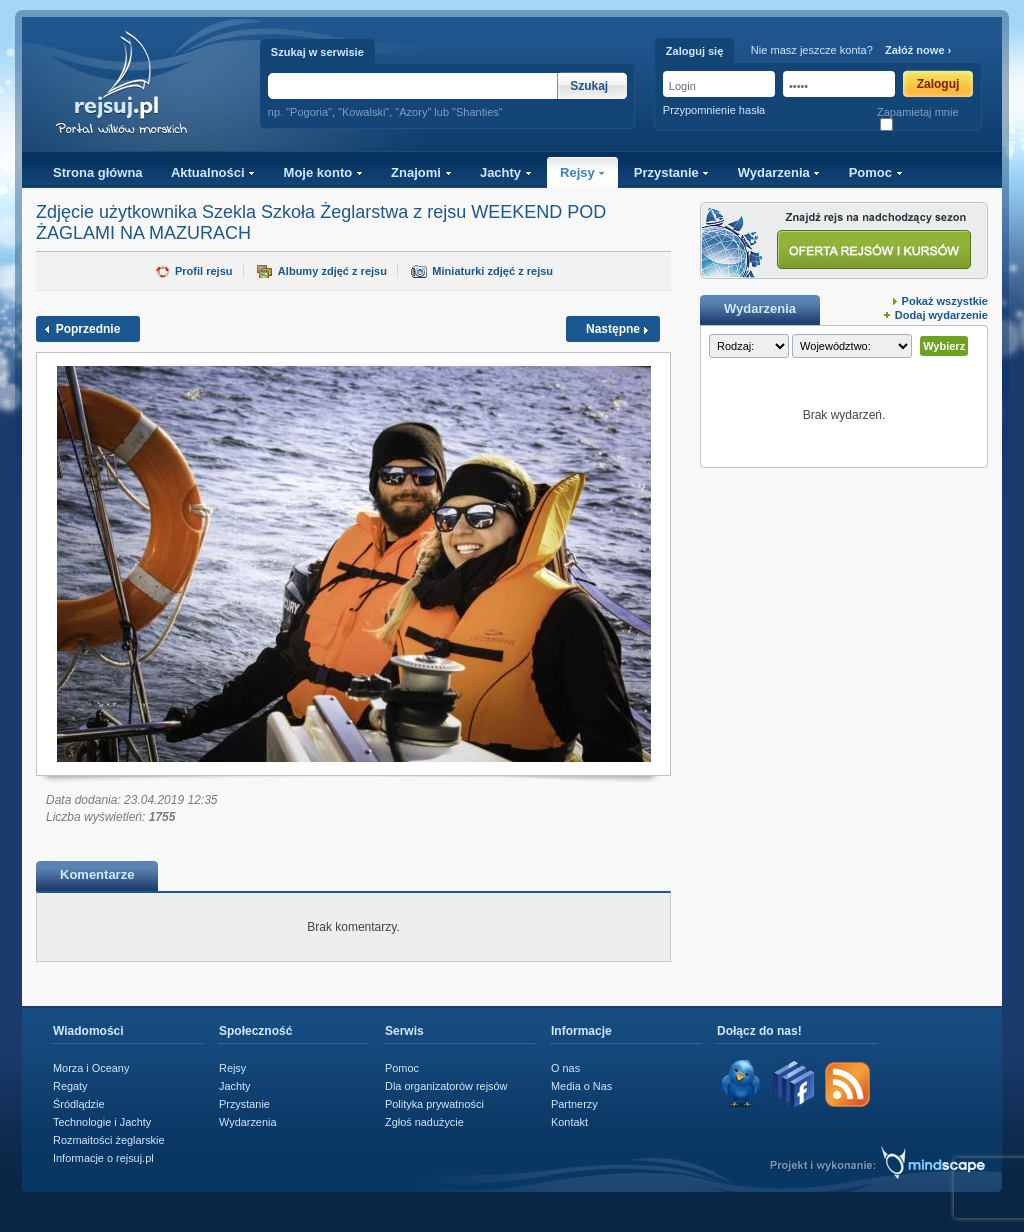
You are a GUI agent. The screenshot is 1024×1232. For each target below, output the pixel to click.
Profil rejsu (204, 271)
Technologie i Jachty (102, 1122)
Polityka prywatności (434, 1104)
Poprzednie (88, 329)
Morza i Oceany (91, 1068)
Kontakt (569, 1122)
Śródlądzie (79, 1104)
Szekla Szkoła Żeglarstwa (305, 212)
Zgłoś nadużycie (424, 1122)
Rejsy (582, 172)
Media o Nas (581, 1086)
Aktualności (213, 172)
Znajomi (421, 172)
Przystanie (672, 172)
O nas (565, 1068)
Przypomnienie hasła (714, 110)
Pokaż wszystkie (945, 301)
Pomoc (876, 172)
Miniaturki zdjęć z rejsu (492, 271)
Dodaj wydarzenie (941, 315)
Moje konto (323, 172)
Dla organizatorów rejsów (446, 1086)
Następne (613, 329)
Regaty (70, 1086)
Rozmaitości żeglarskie (109, 1140)
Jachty (506, 172)
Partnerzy (574, 1104)
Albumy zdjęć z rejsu (332, 271)
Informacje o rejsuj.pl (103, 1158)
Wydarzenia (779, 172)
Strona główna (98, 172)
